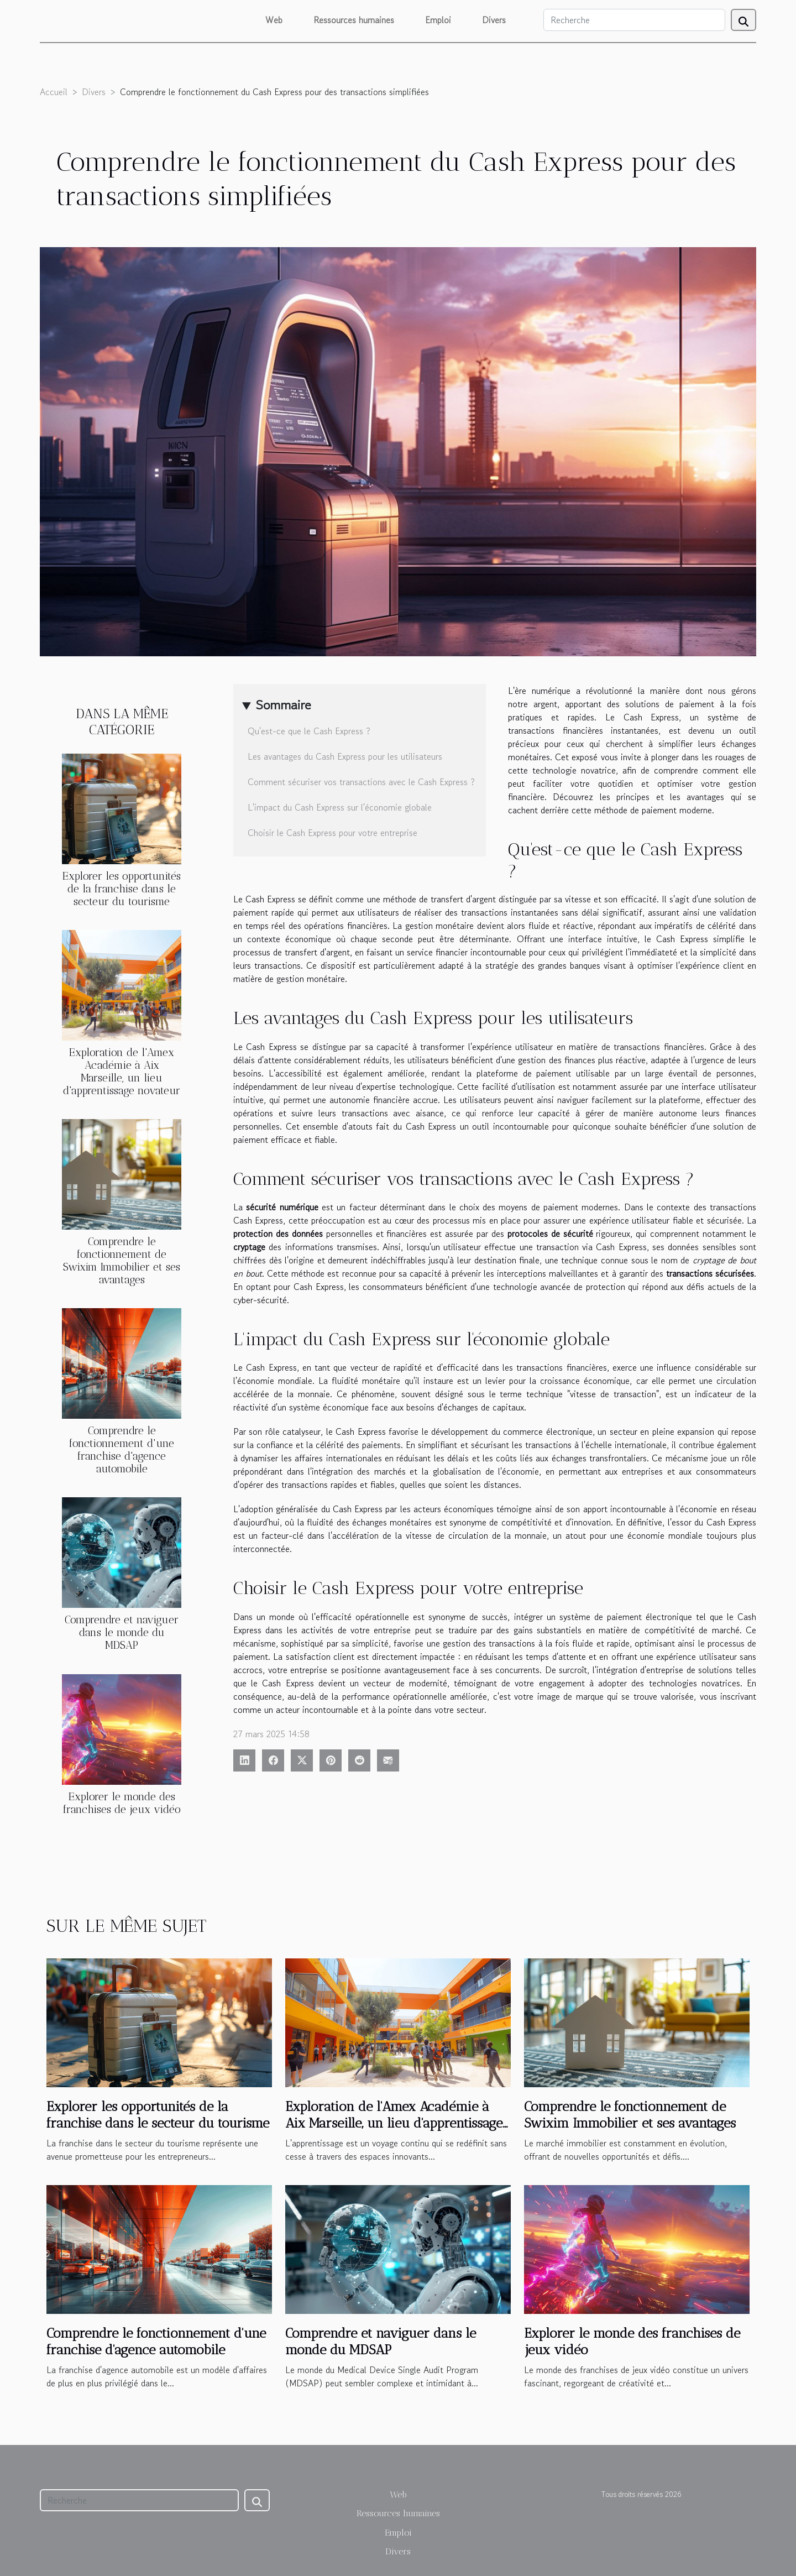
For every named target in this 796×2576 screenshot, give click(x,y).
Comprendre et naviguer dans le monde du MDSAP (122, 1632)
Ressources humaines (353, 20)
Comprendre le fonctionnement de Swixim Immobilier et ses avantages (121, 1260)
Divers (494, 20)
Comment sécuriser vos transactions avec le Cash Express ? (361, 781)
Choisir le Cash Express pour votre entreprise (332, 832)
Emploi (438, 20)
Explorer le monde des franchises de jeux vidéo (122, 1803)
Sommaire (283, 704)
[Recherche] (634, 20)
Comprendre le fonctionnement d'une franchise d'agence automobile (121, 1449)
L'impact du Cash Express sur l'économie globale (340, 807)
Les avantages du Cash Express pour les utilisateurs (345, 756)
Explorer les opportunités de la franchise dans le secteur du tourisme (121, 889)
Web (273, 20)
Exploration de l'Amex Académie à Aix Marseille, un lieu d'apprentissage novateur (121, 1071)
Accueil (53, 91)
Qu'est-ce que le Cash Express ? (309, 731)
